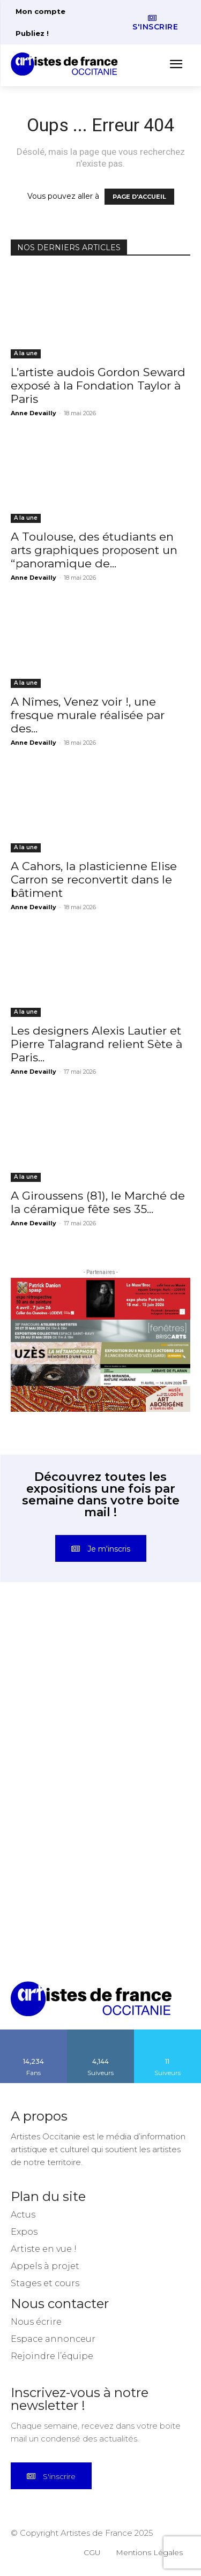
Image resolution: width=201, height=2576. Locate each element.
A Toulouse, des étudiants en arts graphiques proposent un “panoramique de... (94, 550)
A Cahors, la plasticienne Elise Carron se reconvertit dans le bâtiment (94, 879)
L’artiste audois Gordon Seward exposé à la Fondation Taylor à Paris (98, 385)
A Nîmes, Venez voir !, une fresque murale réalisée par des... (88, 715)
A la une (26, 353)
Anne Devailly (33, 413)
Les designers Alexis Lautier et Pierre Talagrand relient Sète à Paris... (96, 1044)
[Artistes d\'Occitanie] (67, 64)
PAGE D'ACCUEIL (139, 196)
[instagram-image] (56, 1659)
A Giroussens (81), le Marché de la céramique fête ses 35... (98, 1202)
